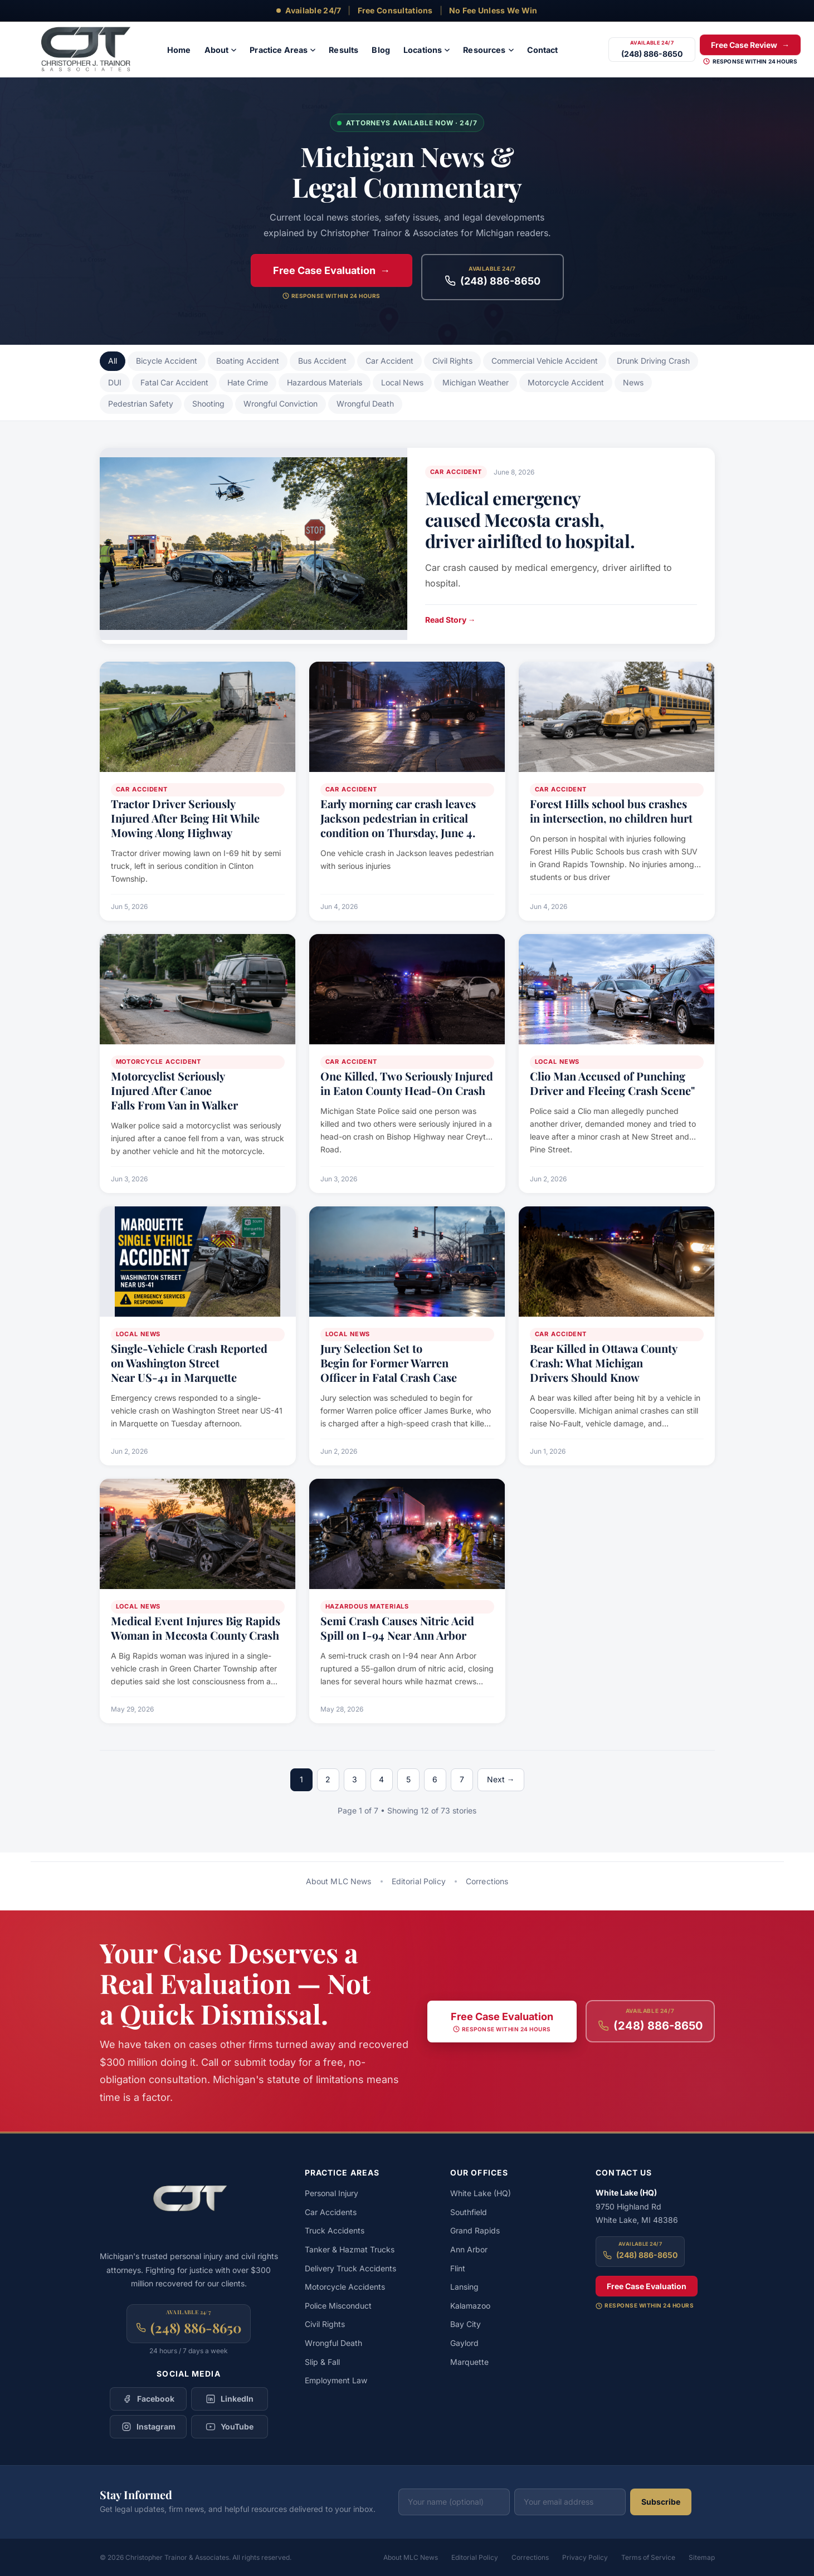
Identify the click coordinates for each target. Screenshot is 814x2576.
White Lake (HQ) (480, 2193)
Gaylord (464, 2343)
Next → (501, 1779)
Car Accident (389, 360)
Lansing (464, 2286)
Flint (457, 2268)
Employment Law (336, 2380)
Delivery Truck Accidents (350, 2268)
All (112, 360)
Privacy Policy (585, 2557)
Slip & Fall (322, 2362)
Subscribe (660, 2501)
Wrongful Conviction (280, 403)
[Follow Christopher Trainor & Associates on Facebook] (148, 2399)
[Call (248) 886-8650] (651, 49)
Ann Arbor (469, 2249)
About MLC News (339, 1881)
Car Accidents (331, 2212)
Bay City (465, 2324)
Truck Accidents (334, 2230)
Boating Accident (247, 360)
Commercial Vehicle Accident (544, 360)
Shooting (208, 403)
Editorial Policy (419, 1881)
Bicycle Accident (166, 360)
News (633, 382)
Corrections (487, 1881)
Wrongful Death (365, 403)
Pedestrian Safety (140, 403)
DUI (114, 382)
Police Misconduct (338, 2305)
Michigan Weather (475, 382)
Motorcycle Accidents (345, 2286)
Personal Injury (331, 2193)
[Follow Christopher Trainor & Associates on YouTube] (229, 2426)
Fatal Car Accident (174, 382)
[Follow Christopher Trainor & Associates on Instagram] (148, 2426)
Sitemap (702, 2557)
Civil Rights (452, 360)
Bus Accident (322, 360)
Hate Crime (247, 382)
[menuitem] (179, 50)
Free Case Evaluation (646, 2286)
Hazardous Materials (324, 382)
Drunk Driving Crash (653, 360)
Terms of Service (648, 2557)
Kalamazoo (470, 2305)
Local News (402, 382)
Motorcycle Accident (566, 382)
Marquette (469, 2362)
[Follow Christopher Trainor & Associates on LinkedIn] (229, 2399)
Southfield (468, 2212)
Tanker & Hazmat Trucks (349, 2249)
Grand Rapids (475, 2230)
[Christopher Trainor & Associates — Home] (93, 49)
